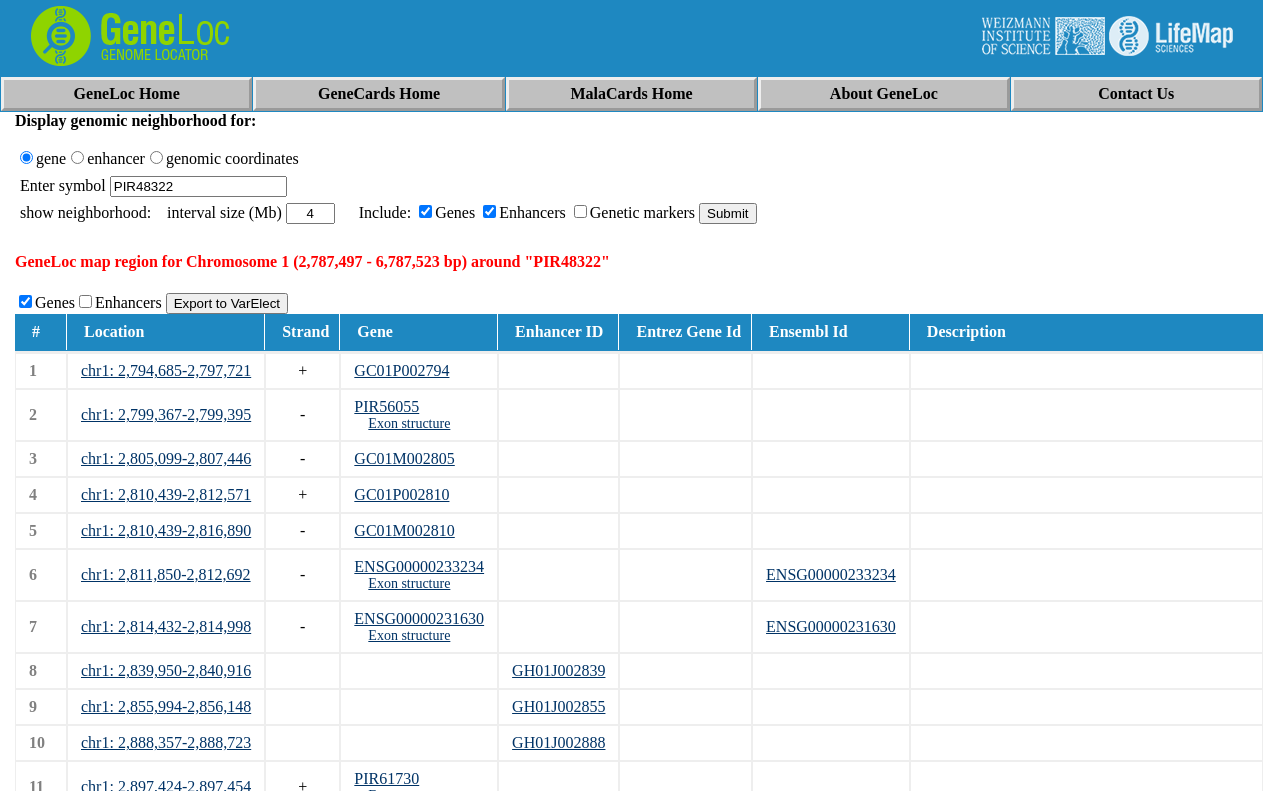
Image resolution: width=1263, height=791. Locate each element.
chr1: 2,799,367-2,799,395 (166, 414)
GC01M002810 (404, 530)
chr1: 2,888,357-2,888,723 (166, 742)
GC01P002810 (401, 494)
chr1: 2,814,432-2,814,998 (166, 626)
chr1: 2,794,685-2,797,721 (166, 370)
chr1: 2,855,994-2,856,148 (166, 706)
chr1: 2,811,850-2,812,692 (166, 574)
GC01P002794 (401, 370)
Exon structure (409, 423)
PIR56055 (386, 406)
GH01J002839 (558, 670)
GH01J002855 (558, 706)
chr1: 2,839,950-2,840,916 (166, 670)
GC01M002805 (404, 458)
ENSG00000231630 (419, 618)
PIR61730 (386, 778)
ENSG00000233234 (419, 566)
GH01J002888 (558, 742)
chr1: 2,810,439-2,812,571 (166, 494)
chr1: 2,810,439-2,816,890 (166, 530)
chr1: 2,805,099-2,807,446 (166, 458)
